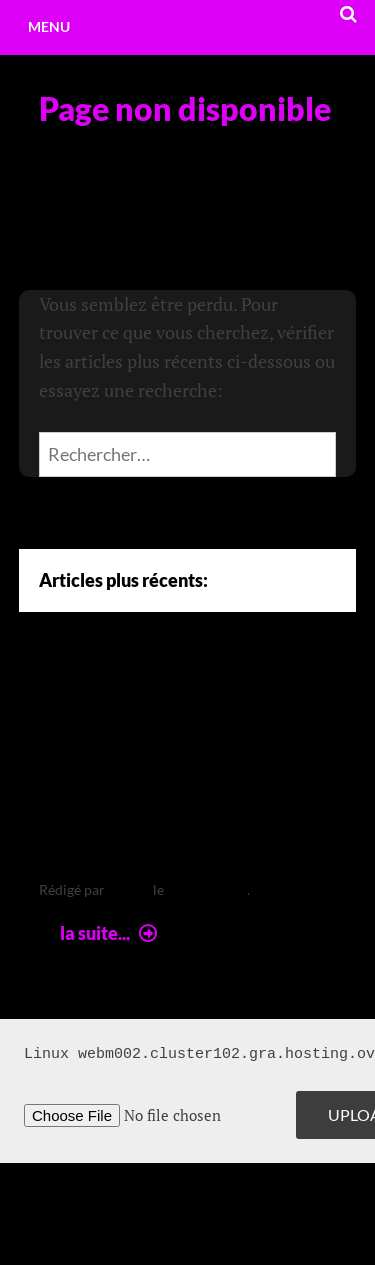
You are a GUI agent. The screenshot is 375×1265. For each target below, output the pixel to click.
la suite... (111, 933)
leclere (129, 889)
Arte (72, 698)
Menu (49, 26)
